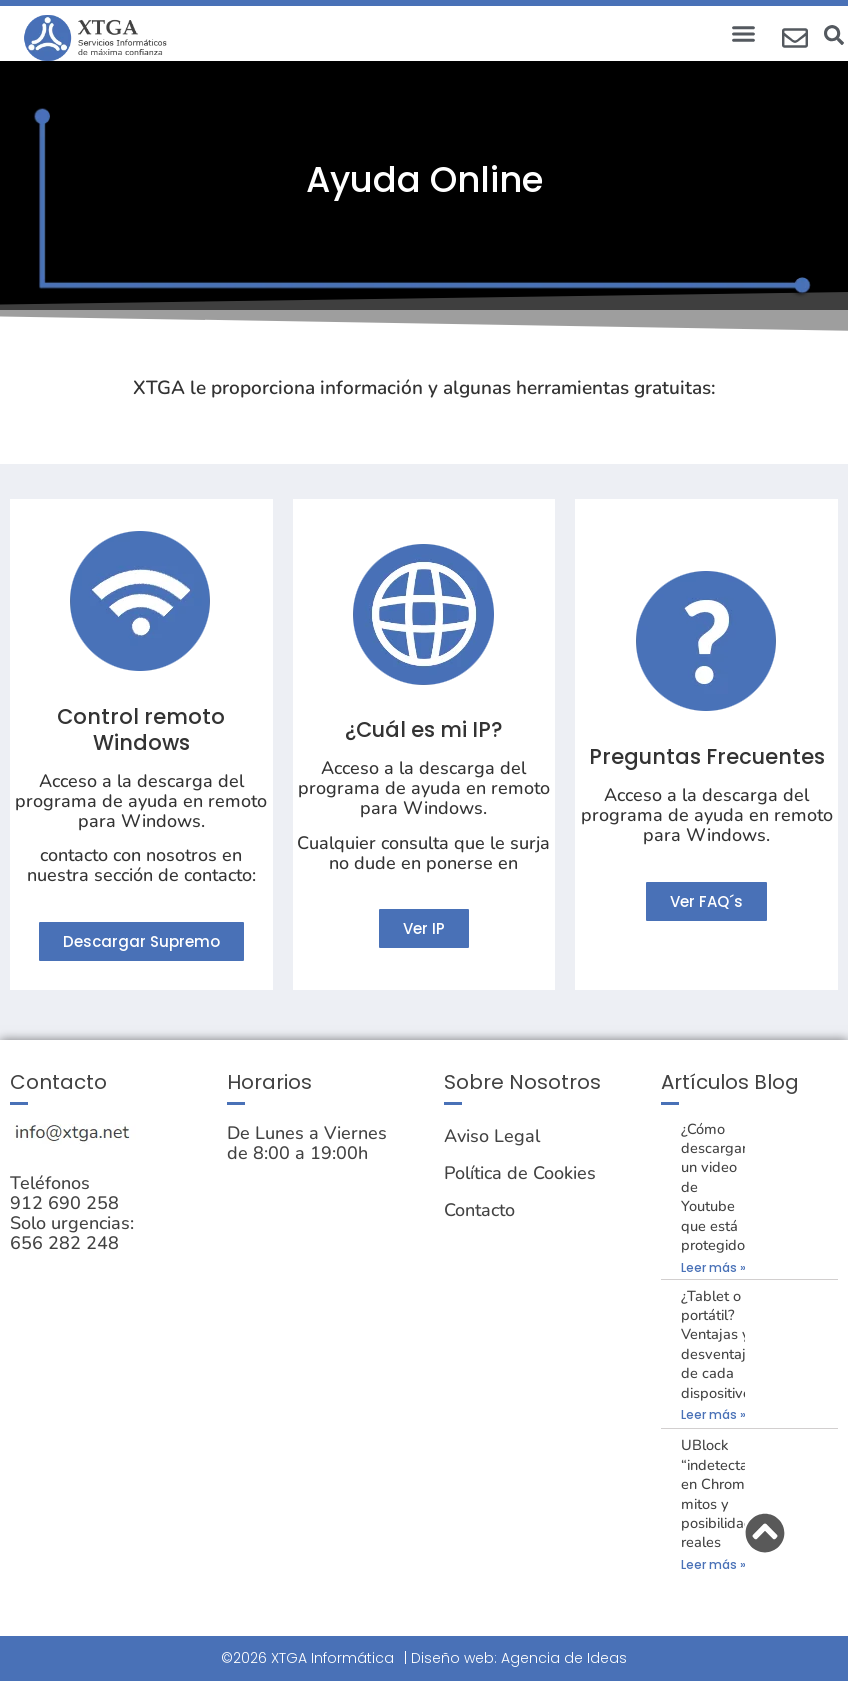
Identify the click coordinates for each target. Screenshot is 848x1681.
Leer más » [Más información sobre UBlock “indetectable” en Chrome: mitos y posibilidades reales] (713, 1564)
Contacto (479, 1210)
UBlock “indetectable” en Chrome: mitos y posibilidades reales (728, 1493)
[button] (744, 34)
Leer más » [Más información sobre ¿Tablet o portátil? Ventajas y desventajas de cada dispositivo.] (713, 1414)
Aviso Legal (492, 1136)
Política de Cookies (520, 1173)
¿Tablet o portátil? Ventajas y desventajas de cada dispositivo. (721, 1344)
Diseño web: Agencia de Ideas (519, 1658)
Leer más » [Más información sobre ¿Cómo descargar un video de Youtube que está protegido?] (713, 1267)
